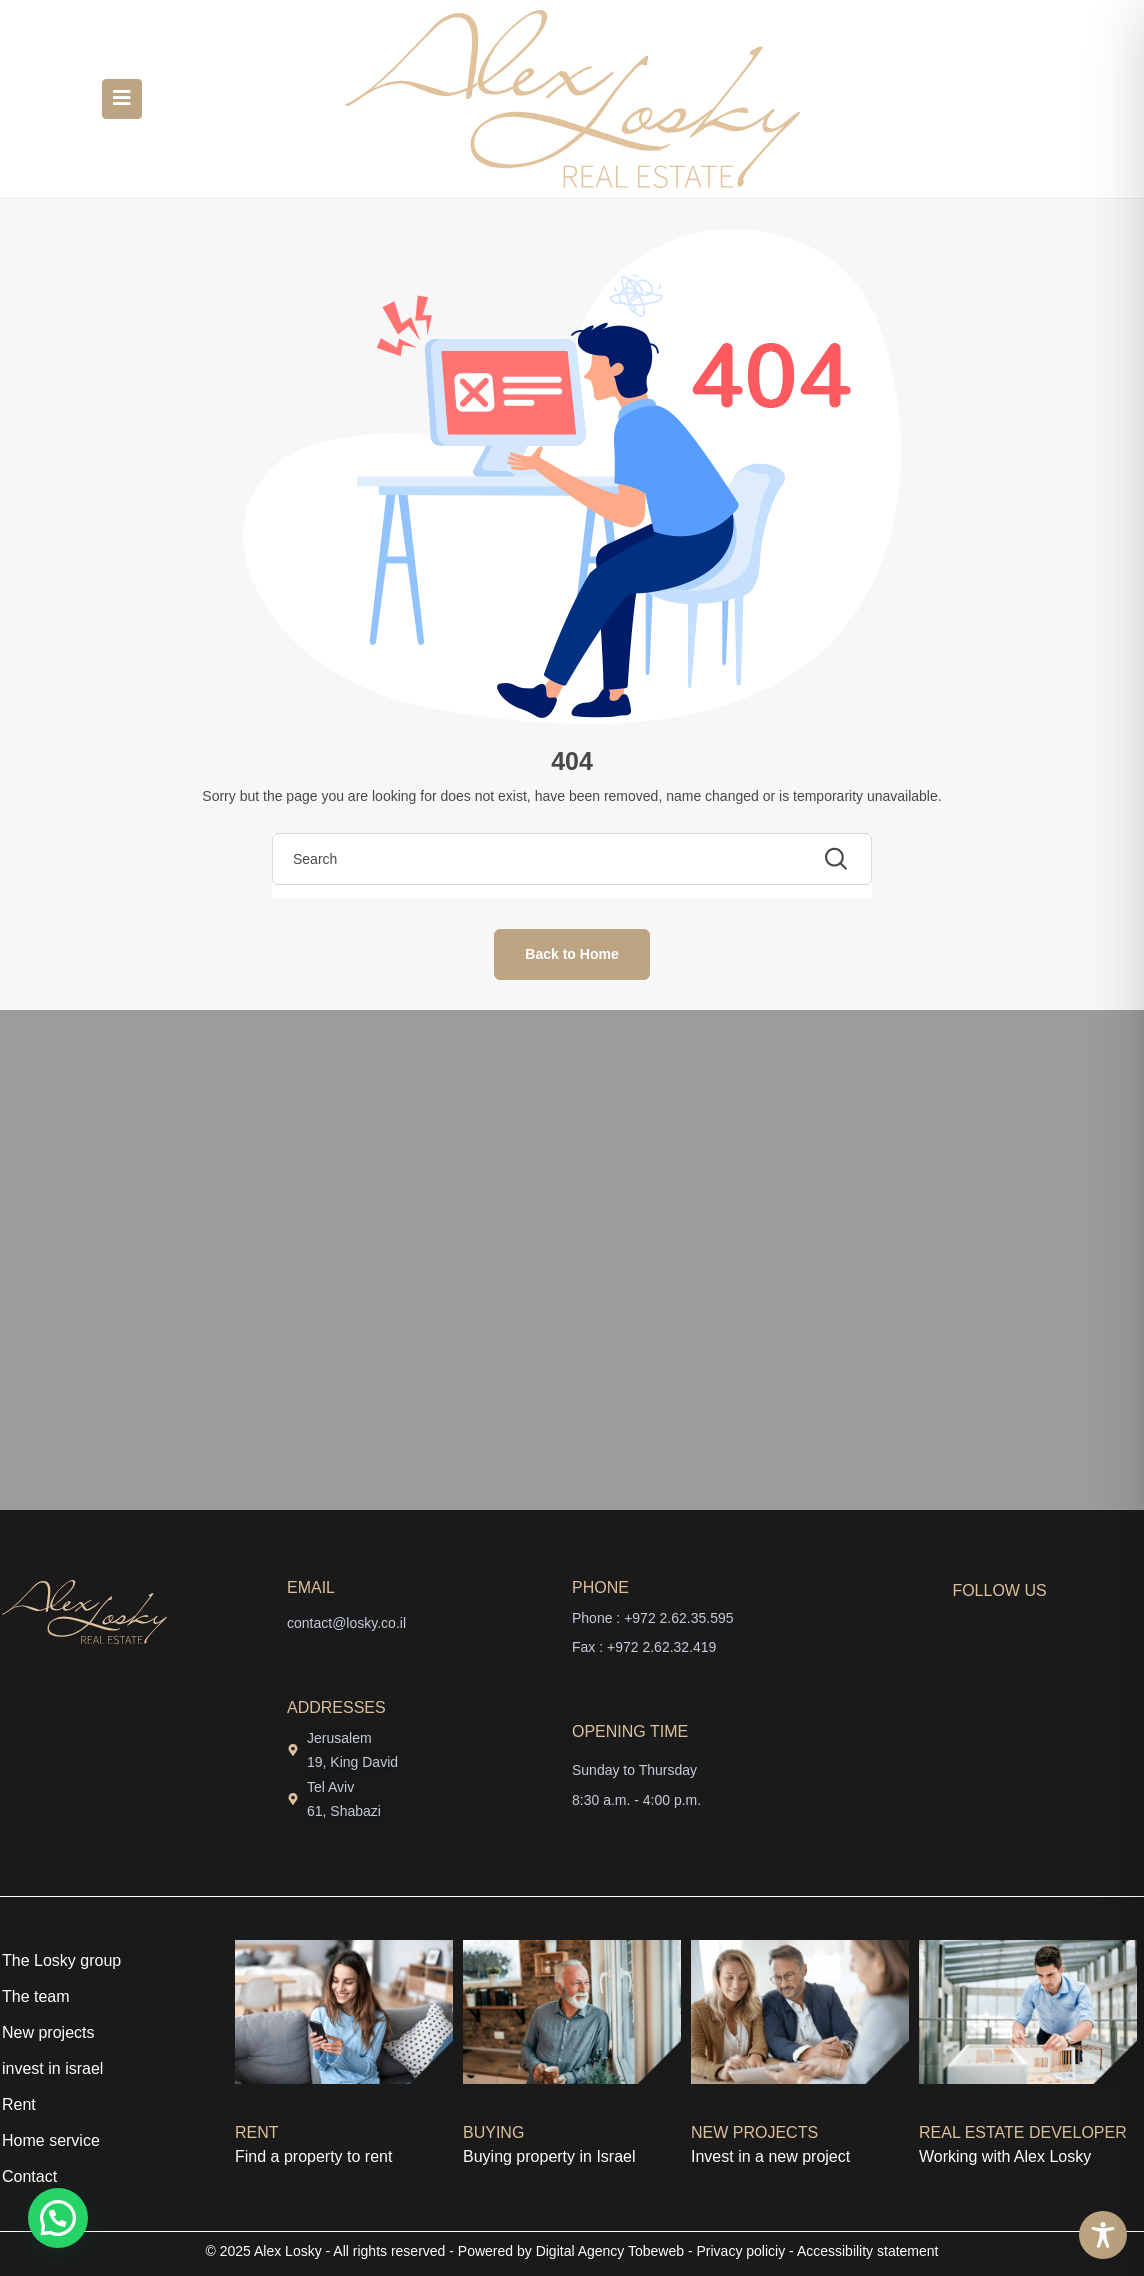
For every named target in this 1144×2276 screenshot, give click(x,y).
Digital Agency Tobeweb (610, 2251)
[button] (58, 2218)
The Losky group (61, 1960)
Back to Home (571, 954)
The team (36, 1996)
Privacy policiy (741, 2251)
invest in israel (52, 2068)
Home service (51, 2140)
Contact (29, 2176)
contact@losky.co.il (346, 1623)
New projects (48, 2032)
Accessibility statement (868, 2251)
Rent (19, 2104)
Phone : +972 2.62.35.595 (653, 1618)
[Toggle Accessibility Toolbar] (1103, 2235)
